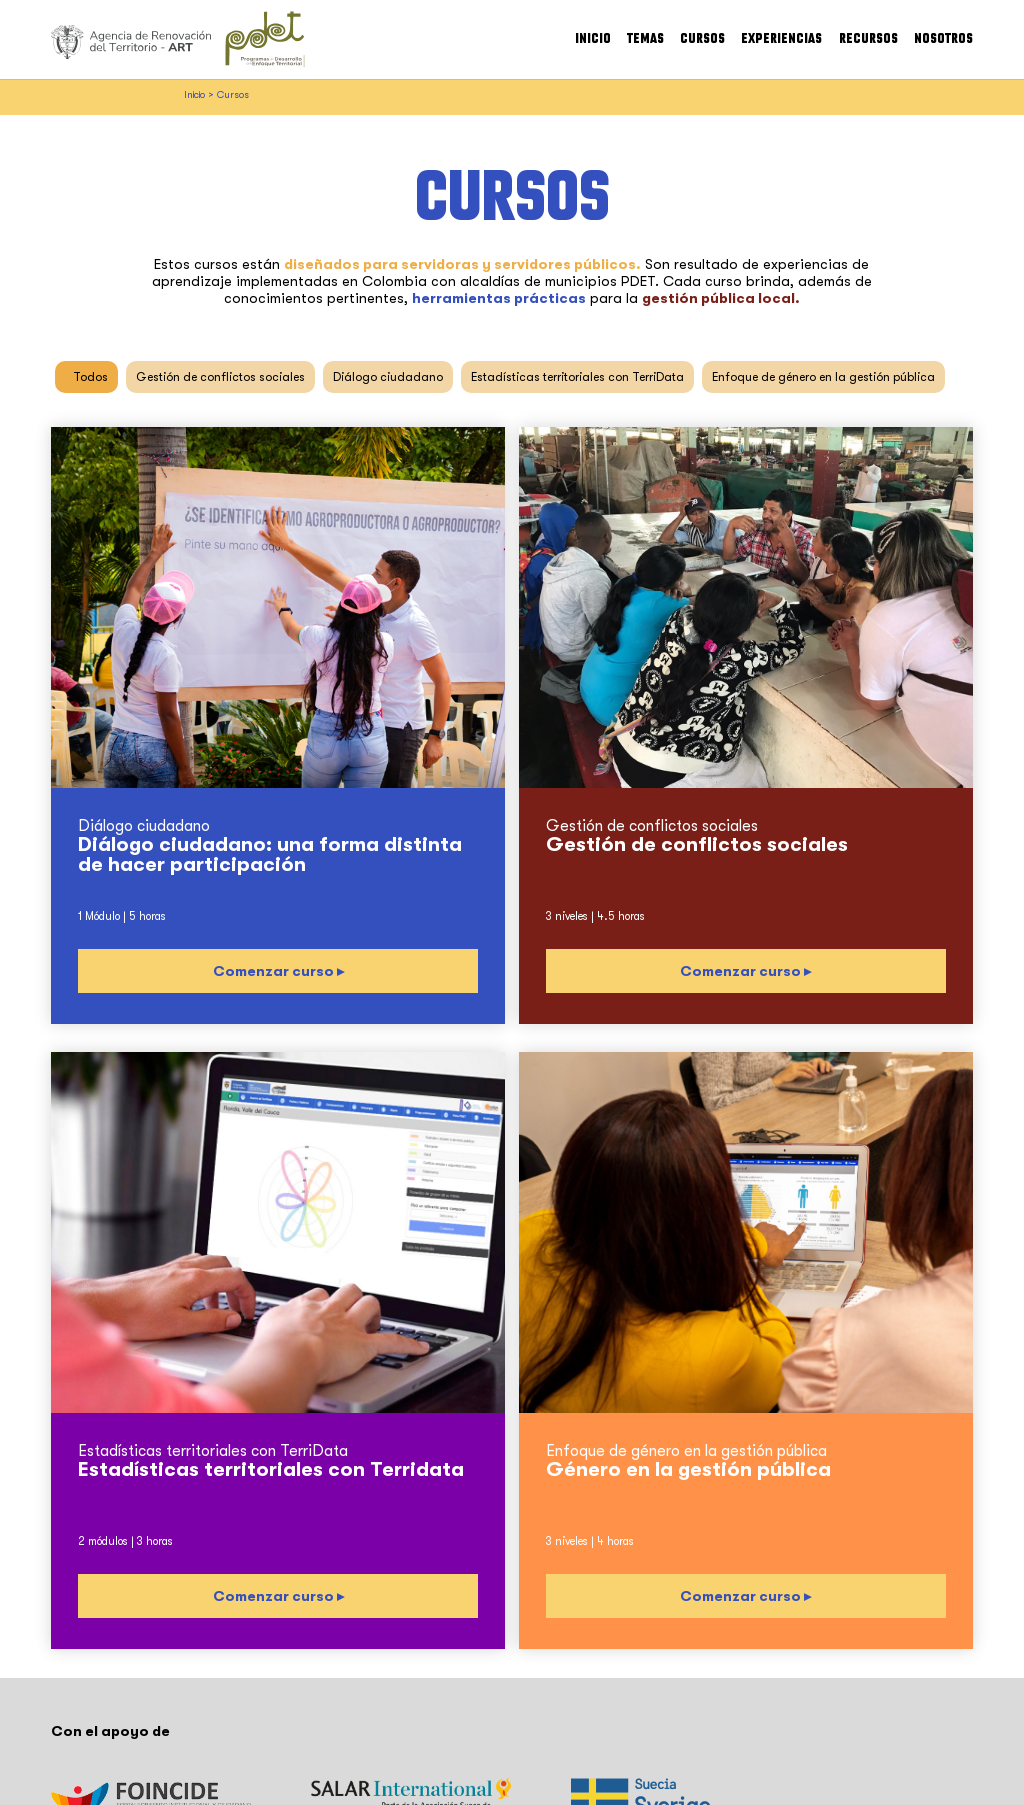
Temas (645, 39)
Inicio (593, 39)
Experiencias (781, 39)
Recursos (868, 39)
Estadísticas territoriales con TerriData (577, 377)
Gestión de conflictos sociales (220, 377)
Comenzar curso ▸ (278, 971)
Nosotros (943, 39)
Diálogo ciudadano (388, 377)
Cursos (702, 39)
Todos (90, 377)
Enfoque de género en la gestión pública (823, 377)
